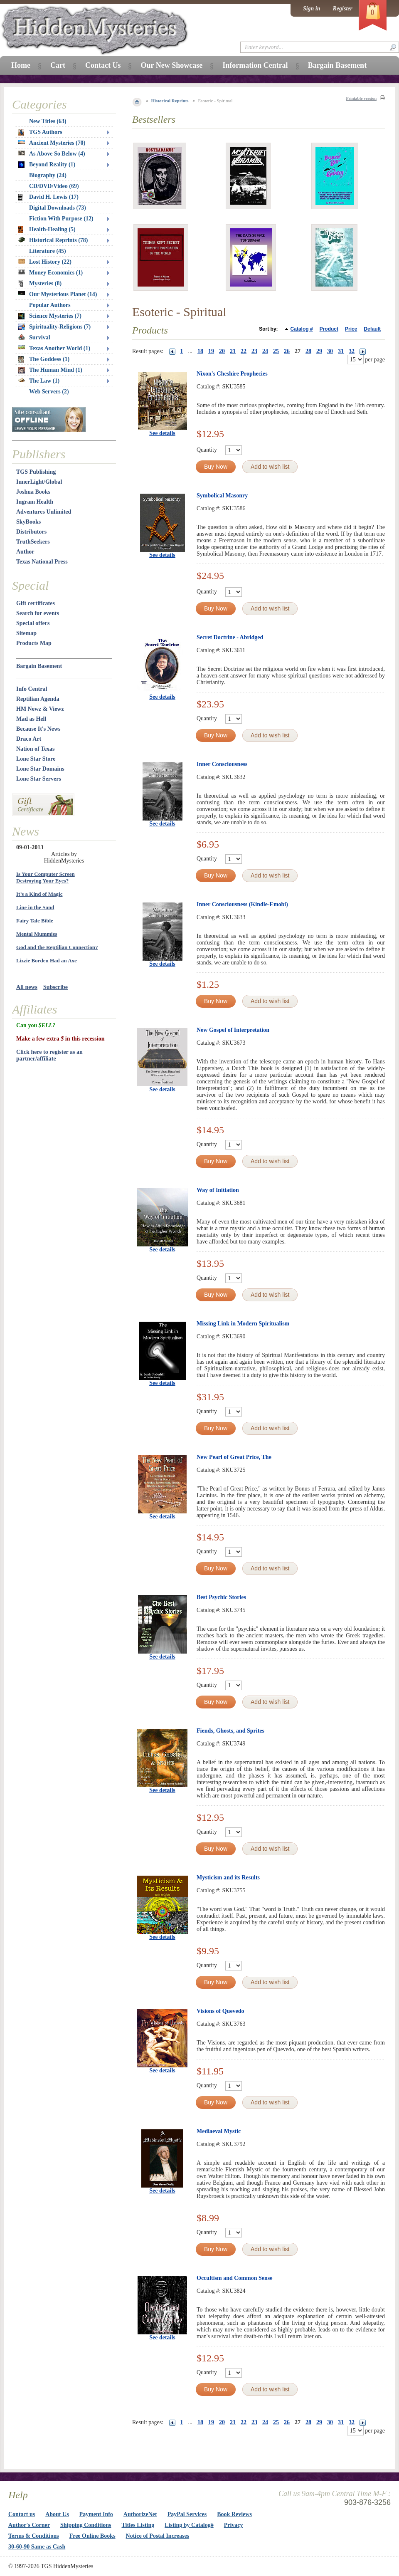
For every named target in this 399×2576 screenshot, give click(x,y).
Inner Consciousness (222, 764)
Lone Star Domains (40, 769)
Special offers (32, 623)
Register (342, 8)
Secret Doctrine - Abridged (230, 637)
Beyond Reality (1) (46, 164)
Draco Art (28, 739)
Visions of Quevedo (220, 2011)
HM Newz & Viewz (40, 709)
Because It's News (38, 729)
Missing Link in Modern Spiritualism (243, 1323)
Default (372, 329)
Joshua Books (33, 492)
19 (211, 351)
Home (20, 65)
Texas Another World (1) (54, 348)
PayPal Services (187, 2514)
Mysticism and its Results (228, 1877)
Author (25, 552)
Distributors (31, 532)
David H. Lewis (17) (48, 197)
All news (26, 987)
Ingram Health (34, 502)
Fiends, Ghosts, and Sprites (230, 1731)
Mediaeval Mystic (219, 2131)
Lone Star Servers (38, 779)
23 (254, 351)
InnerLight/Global (39, 482)
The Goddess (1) (43, 359)
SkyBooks (28, 522)
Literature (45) (47, 251)
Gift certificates (35, 603)
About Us (57, 2514)
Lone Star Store (35, 759)
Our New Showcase (171, 65)
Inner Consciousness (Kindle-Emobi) (242, 904)
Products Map (34, 643)
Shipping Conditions (85, 2525)
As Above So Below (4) (51, 154)
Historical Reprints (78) (53, 240)
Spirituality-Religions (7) (54, 327)
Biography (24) (47, 175)
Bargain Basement (39, 666)
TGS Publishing (36, 472)
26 (287, 351)
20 (222, 351)
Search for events (37, 613)
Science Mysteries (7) (49, 316)
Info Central (31, 689)
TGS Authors (40, 132)
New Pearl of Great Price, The (234, 1457)
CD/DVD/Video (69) (54, 186)
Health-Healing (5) (47, 229)
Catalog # (302, 329)
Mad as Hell (31, 719)
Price (351, 329)
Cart (57, 65)
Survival (34, 337)
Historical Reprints (170, 100)
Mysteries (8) (40, 283)
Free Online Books (92, 2536)
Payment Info (96, 2514)
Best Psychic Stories (221, 1597)
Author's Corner (29, 2525)
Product (329, 329)
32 (352, 351)
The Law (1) (38, 381)
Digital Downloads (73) (57, 208)
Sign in (311, 8)
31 (341, 351)
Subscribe (55, 987)
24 (265, 351)
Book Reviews (234, 2514)
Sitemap (26, 633)
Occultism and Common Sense (234, 2278)
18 (200, 351)
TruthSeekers (33, 542)
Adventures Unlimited (43, 512)
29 (319, 351)
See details (162, 433)
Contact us (21, 2514)
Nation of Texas (35, 749)
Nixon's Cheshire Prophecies (232, 374)
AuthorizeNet (140, 2514)
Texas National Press (42, 562)
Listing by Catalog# (189, 2525)
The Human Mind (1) (50, 370)
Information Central (255, 65)
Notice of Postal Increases (158, 2536)
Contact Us (103, 65)
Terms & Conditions (33, 2536)
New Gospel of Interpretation (233, 1030)
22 (243, 351)
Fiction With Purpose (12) (61, 218)
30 (330, 351)
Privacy (233, 2525)
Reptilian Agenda (37, 699)
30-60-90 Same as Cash (36, 2547)
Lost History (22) (44, 262)
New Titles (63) (47, 121)
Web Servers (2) (49, 391)
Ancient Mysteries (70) (51, 143)
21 (233, 351)
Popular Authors (50, 305)
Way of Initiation (218, 1190)
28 (308, 351)
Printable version (361, 98)
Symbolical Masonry (222, 495)
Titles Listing (138, 2525)
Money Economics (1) (50, 272)
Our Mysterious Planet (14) (57, 294)
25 (276, 351)
